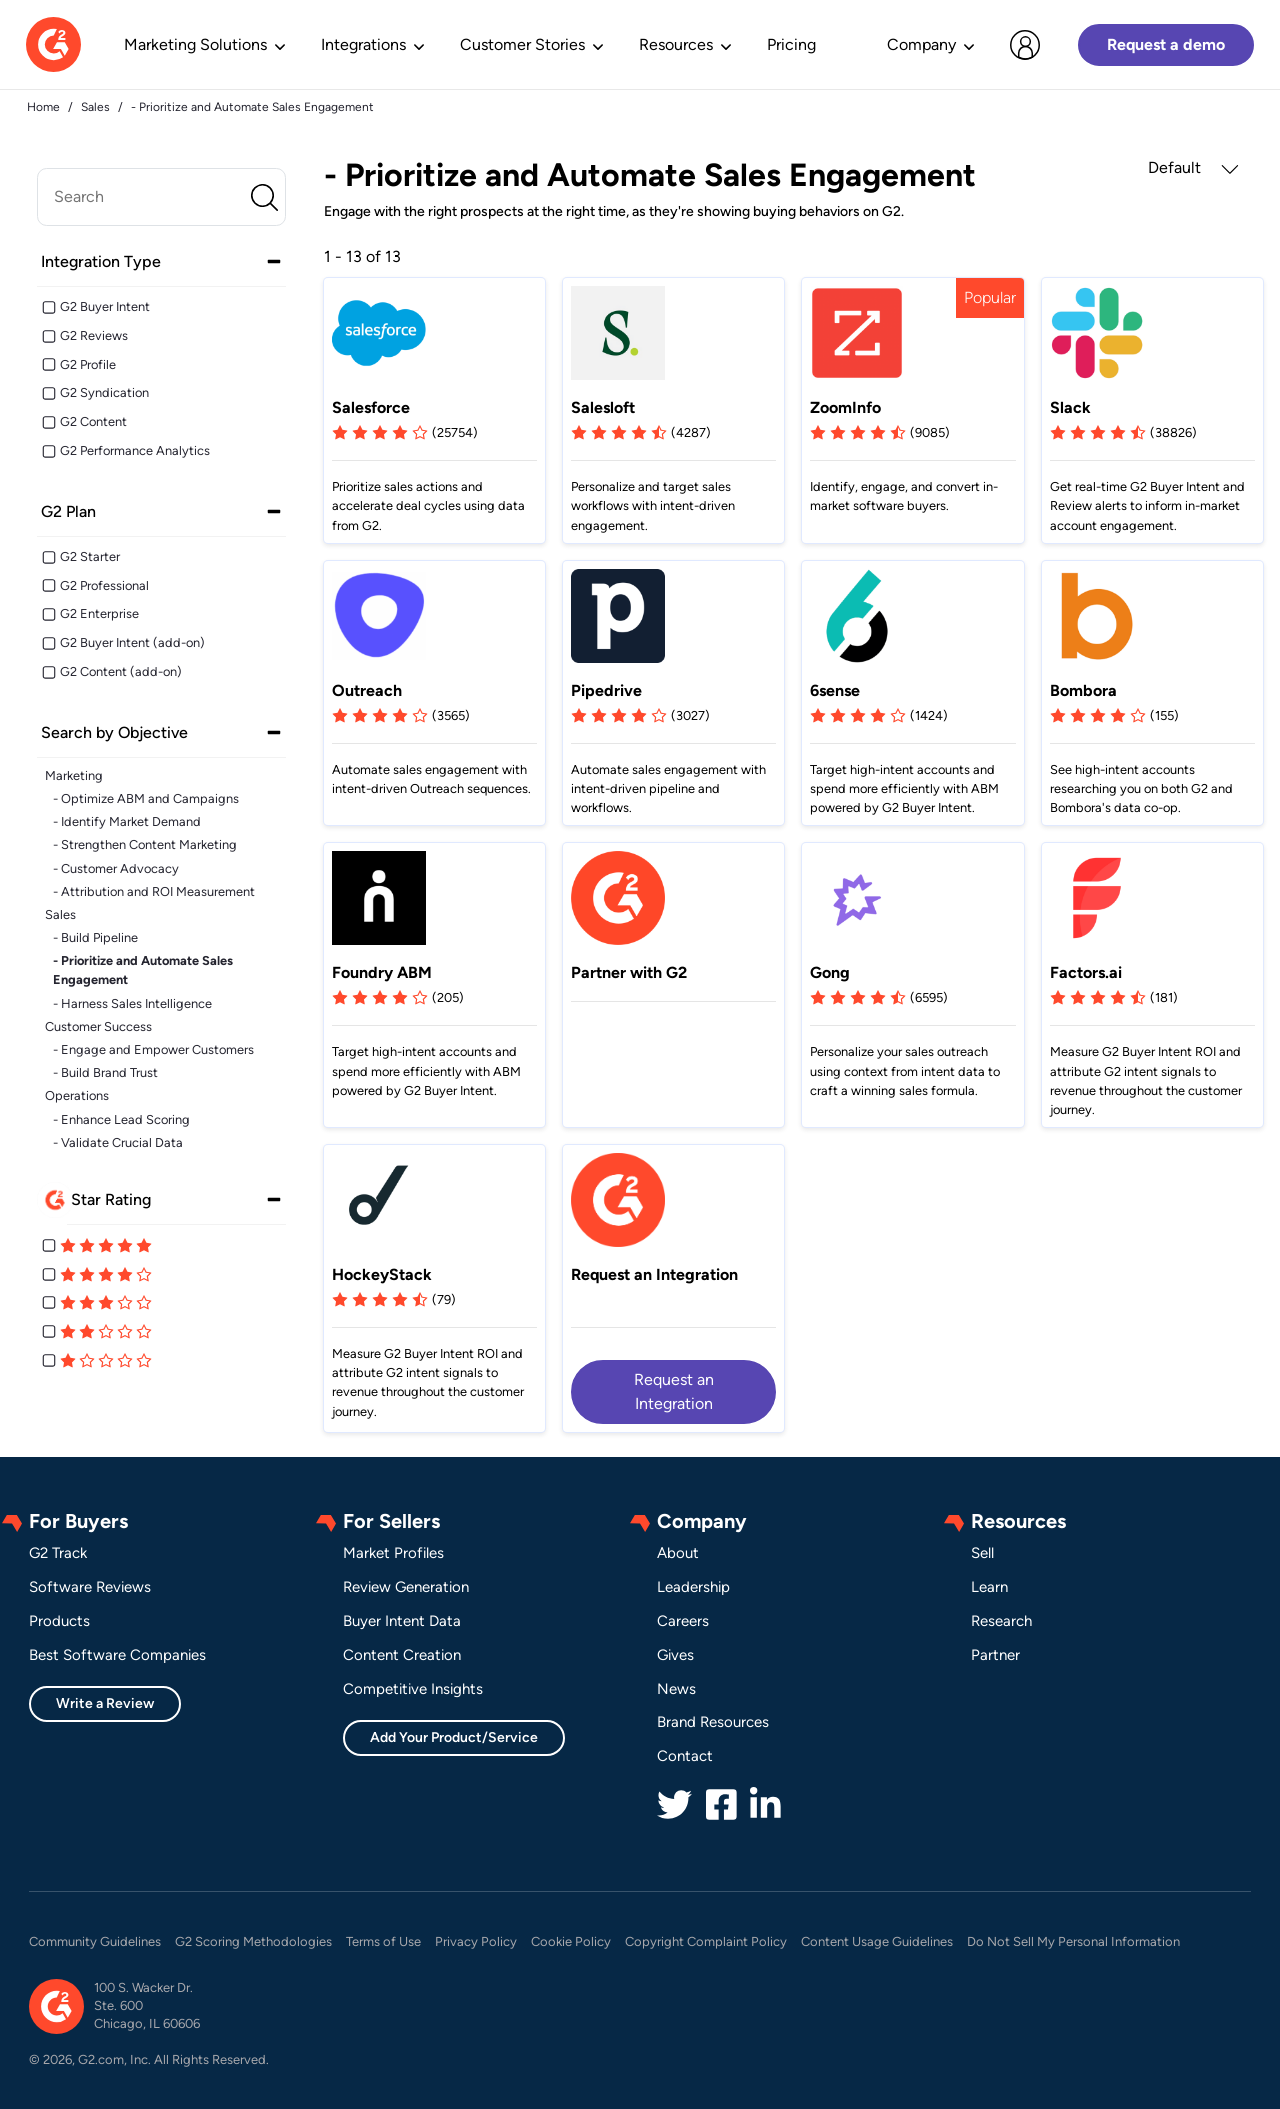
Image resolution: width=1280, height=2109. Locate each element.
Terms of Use (383, 1941)
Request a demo (1166, 44)
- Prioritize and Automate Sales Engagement (143, 970)
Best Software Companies (117, 1655)
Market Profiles (393, 1553)
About (678, 1553)
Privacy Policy (476, 1941)
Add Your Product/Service (454, 1737)
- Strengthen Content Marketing (145, 844)
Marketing (74, 775)
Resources (676, 44)
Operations (77, 1095)
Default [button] (1193, 168)
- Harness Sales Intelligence (132, 1003)
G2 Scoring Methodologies (253, 1941)
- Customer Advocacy (116, 868)
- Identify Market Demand (127, 821)
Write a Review (105, 1703)
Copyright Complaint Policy (706, 1941)
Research (1001, 1621)
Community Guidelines (95, 1941)
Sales (60, 914)
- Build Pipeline (95, 937)
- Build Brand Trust (105, 1072)
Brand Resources (713, 1722)
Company (921, 44)
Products (59, 1621)
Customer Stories (522, 44)
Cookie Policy (571, 1941)
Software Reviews (90, 1587)
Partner (995, 1655)
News (676, 1689)
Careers (683, 1621)
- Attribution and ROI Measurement (154, 891)
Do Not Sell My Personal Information (1073, 1941)
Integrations (363, 44)
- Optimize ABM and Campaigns (146, 798)
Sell (982, 1553)
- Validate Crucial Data (118, 1142)
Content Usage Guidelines (877, 1941)
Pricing (791, 44)
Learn (989, 1587)
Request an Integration (674, 1391)
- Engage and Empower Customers (153, 1049)
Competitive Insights (413, 1689)
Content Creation (402, 1655)
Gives (675, 1655)
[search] (161, 197)
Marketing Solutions (195, 44)
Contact (685, 1756)
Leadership (693, 1587)
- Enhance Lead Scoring (121, 1119)
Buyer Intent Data (402, 1621)
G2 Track (58, 1553)
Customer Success (98, 1026)
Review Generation (406, 1587)
